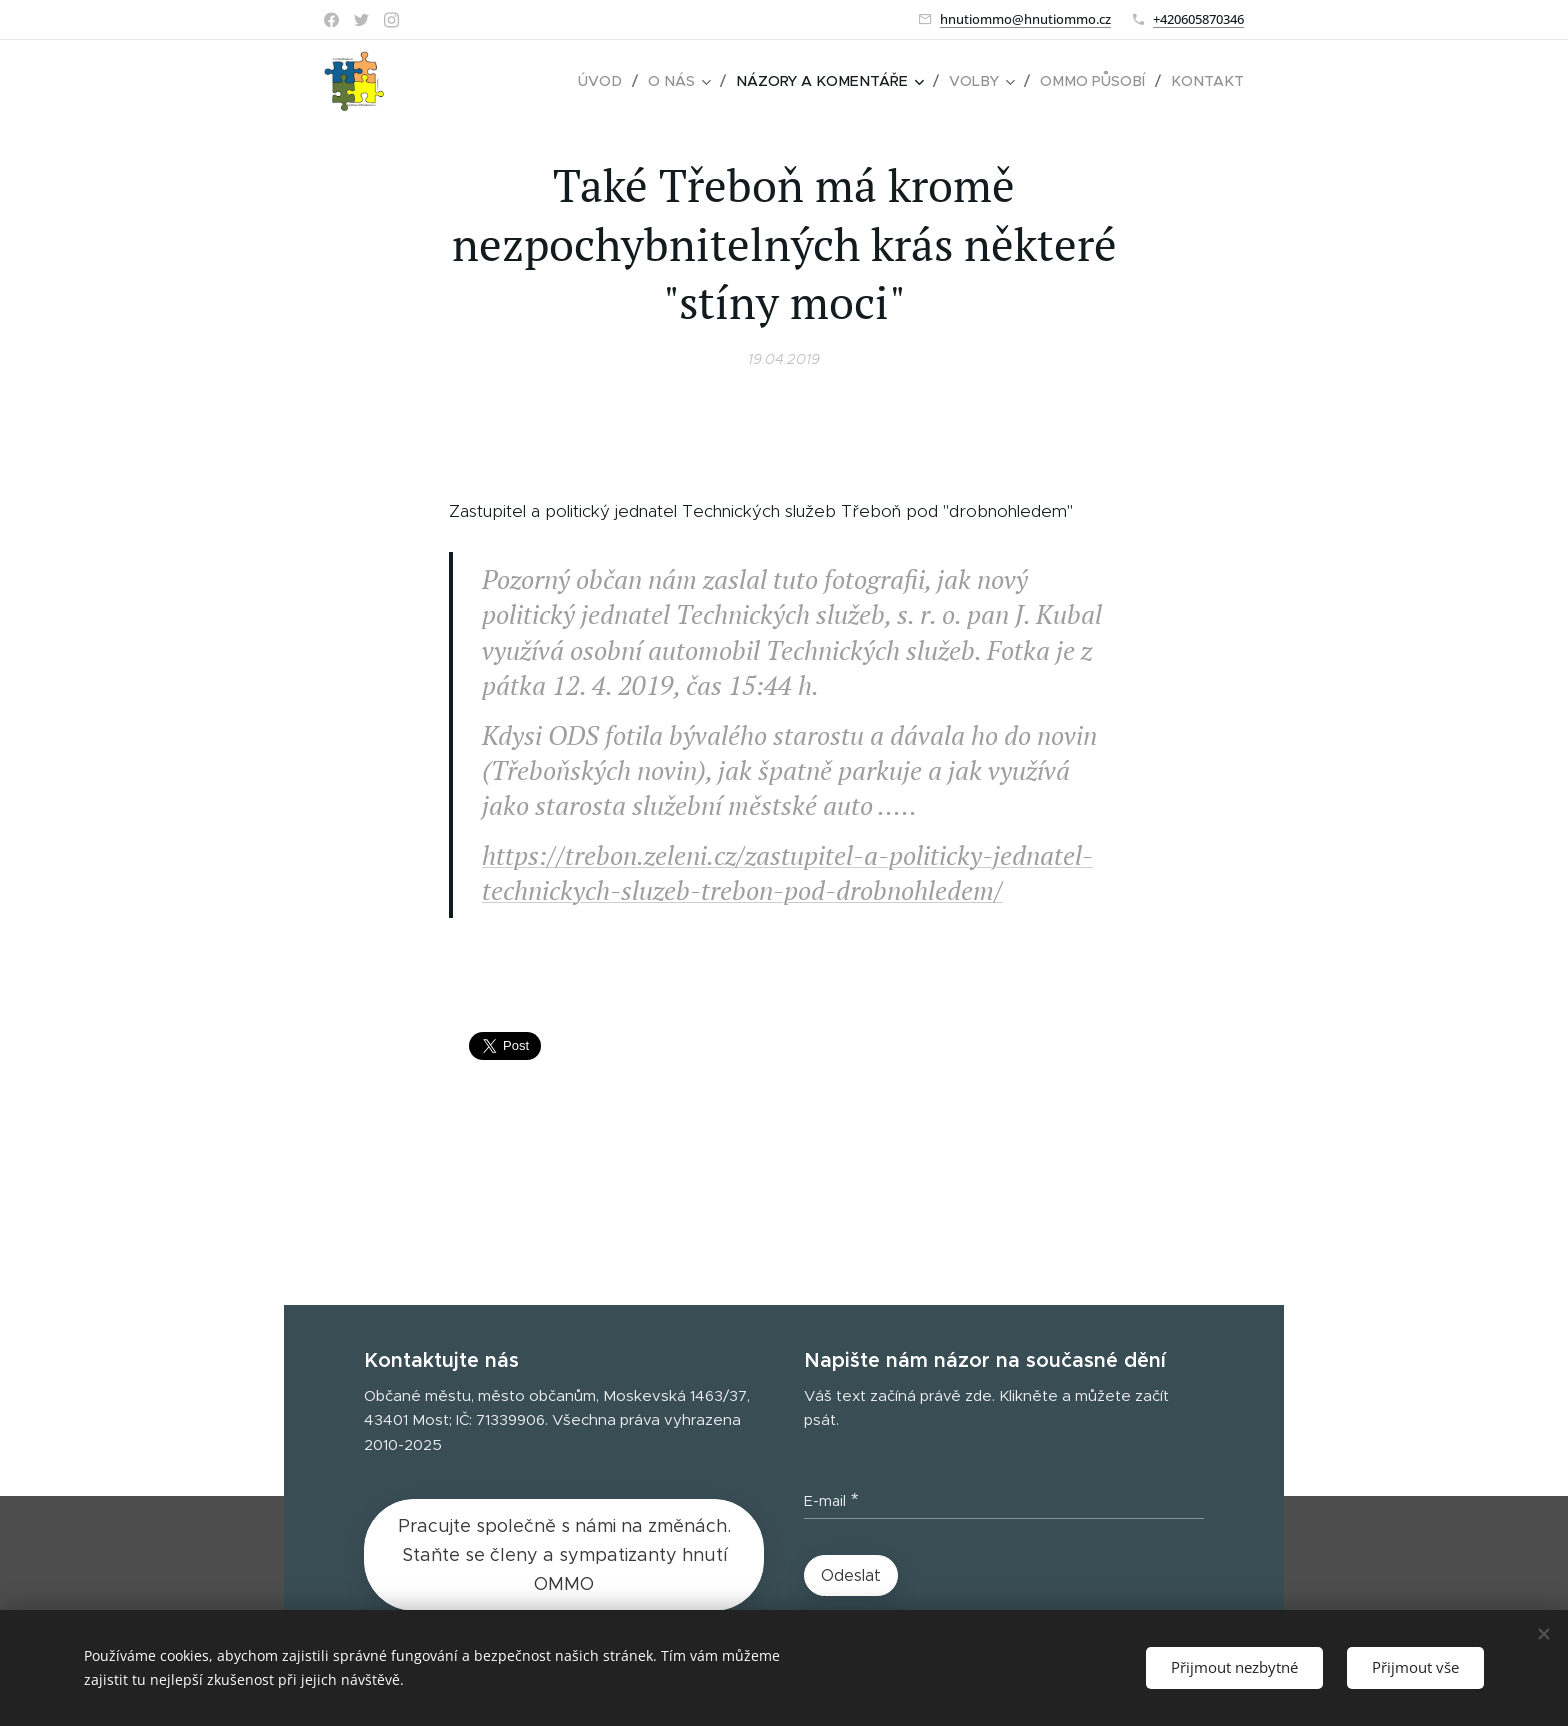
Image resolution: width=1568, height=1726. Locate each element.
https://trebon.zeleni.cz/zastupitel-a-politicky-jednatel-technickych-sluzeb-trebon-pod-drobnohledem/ (787, 872)
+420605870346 (1198, 19)
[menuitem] (620, 81)
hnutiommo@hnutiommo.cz (1025, 19)
